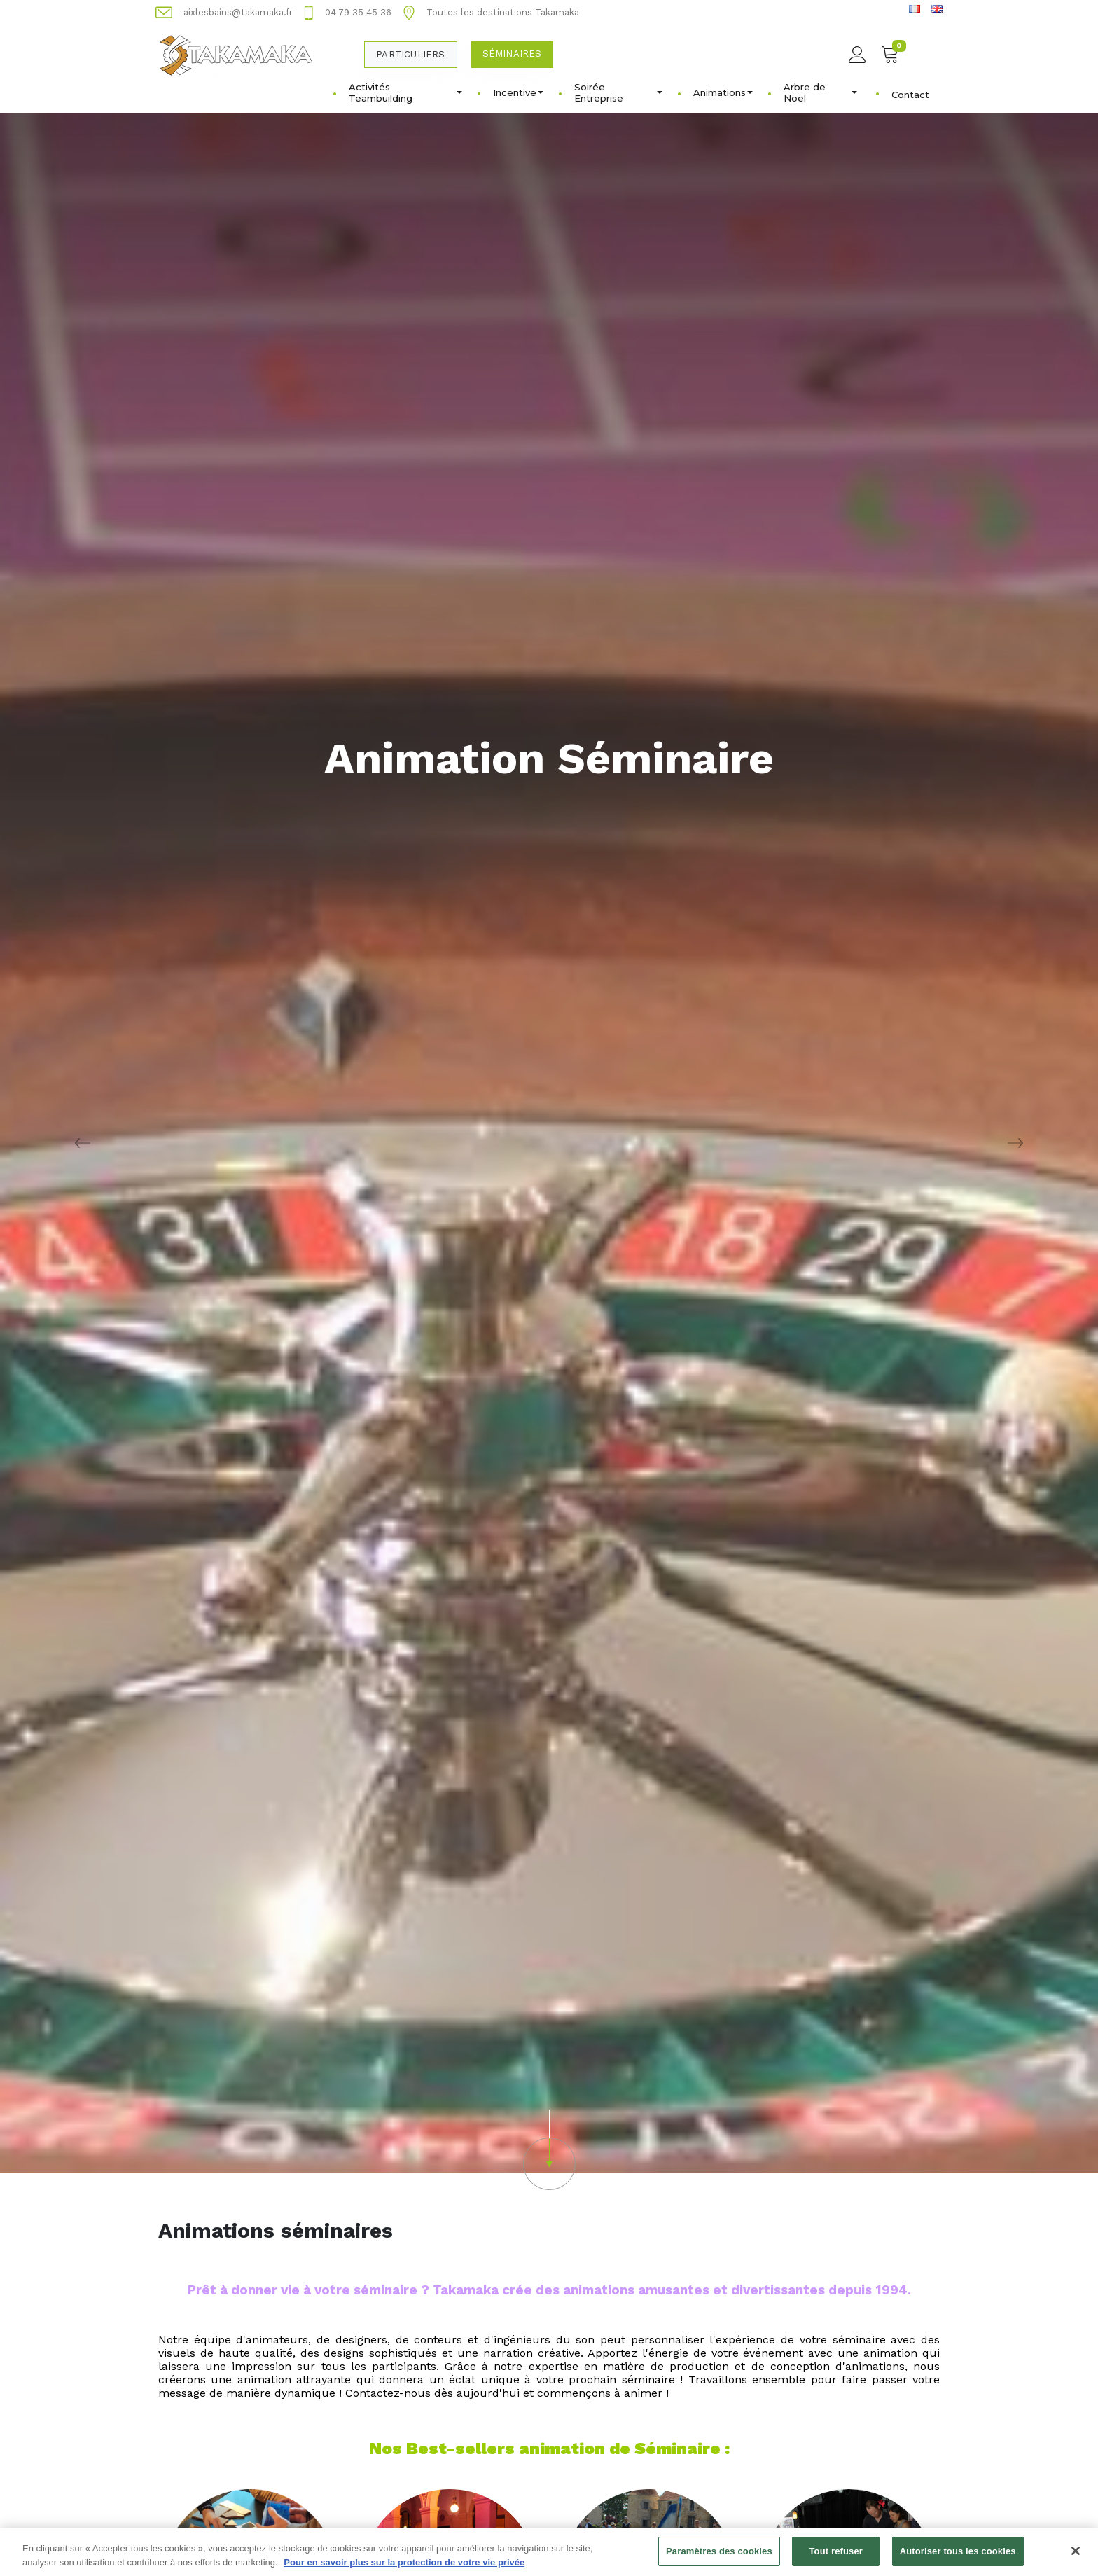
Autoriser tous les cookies (958, 2558)
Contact (910, 94)
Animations (723, 92)
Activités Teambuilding (405, 92)
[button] (549, 2150)
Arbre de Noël (820, 92)
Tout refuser (836, 2558)
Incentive (518, 92)
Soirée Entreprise (618, 92)
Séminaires (512, 53)
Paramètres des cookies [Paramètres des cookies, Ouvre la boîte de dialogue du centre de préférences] (719, 2558)
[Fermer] (1075, 2557)
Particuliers (410, 54)
